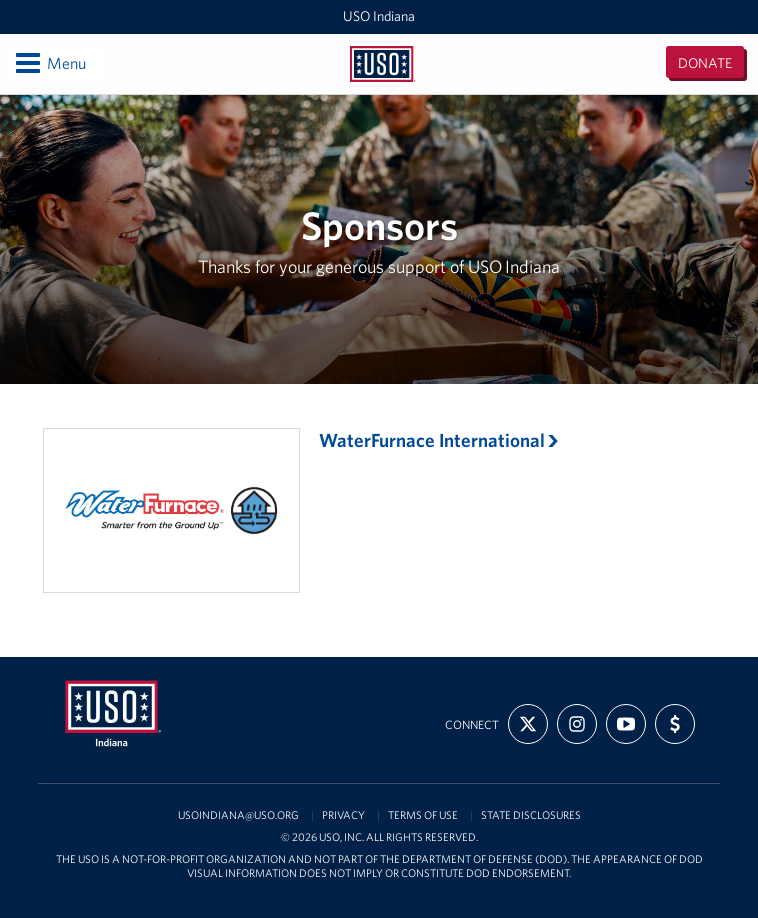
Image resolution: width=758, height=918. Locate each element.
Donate (705, 63)
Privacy (343, 815)
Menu (49, 63)
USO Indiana (379, 16)
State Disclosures (531, 815)
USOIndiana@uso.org (238, 815)
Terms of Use (423, 815)
